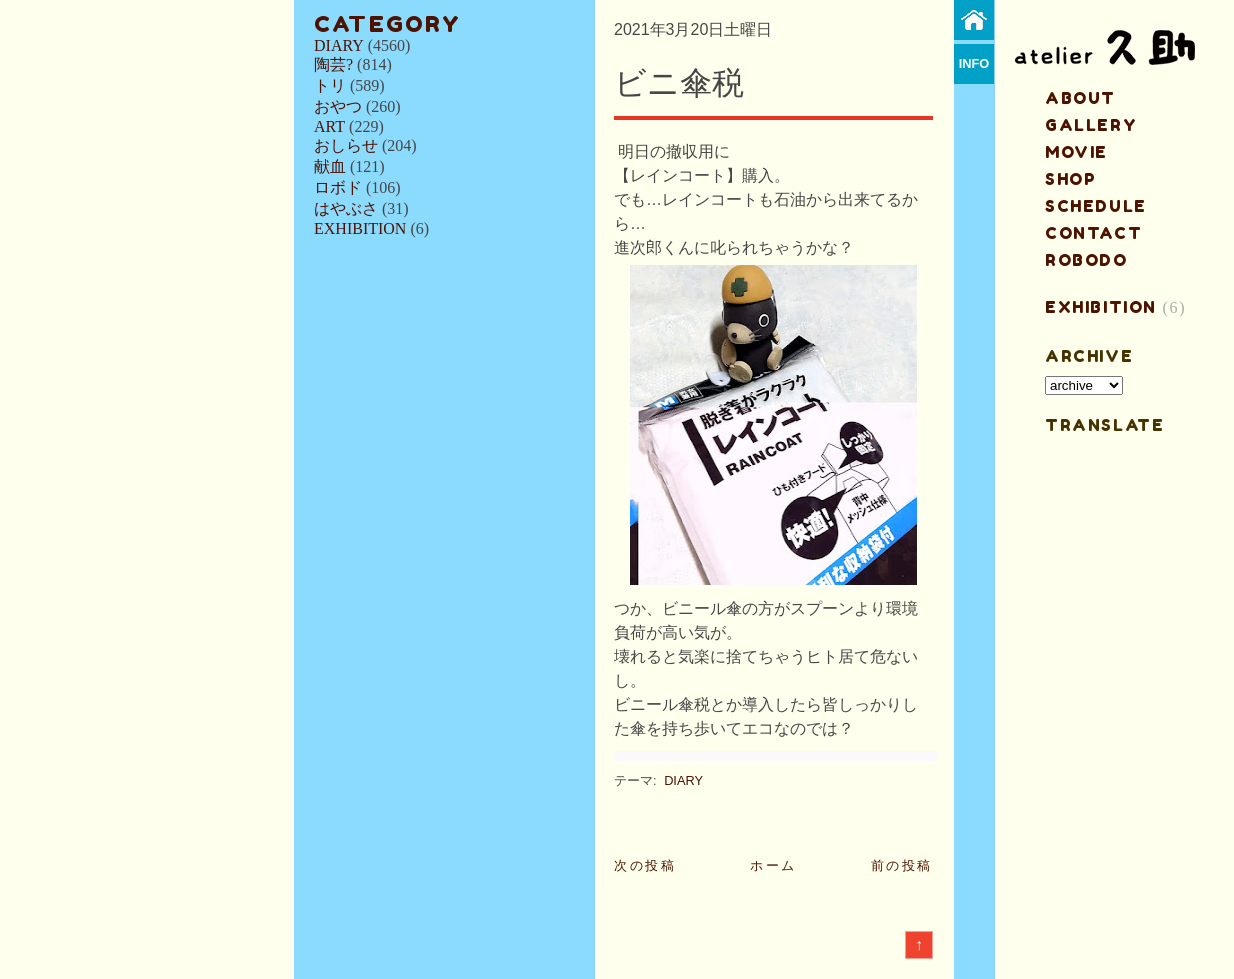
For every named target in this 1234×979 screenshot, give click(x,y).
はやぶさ (346, 208)
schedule (1096, 206)
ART (329, 126)
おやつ (338, 106)
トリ (330, 85)
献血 (330, 166)
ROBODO (1086, 260)
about (1080, 98)
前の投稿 (902, 865)
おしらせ (346, 145)
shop (1070, 179)
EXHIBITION (360, 228)
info (974, 63)
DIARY (339, 45)
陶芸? (333, 64)
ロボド (338, 187)
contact (1093, 233)
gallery (1091, 125)
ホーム (773, 865)
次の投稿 (645, 865)
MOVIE (1076, 152)
